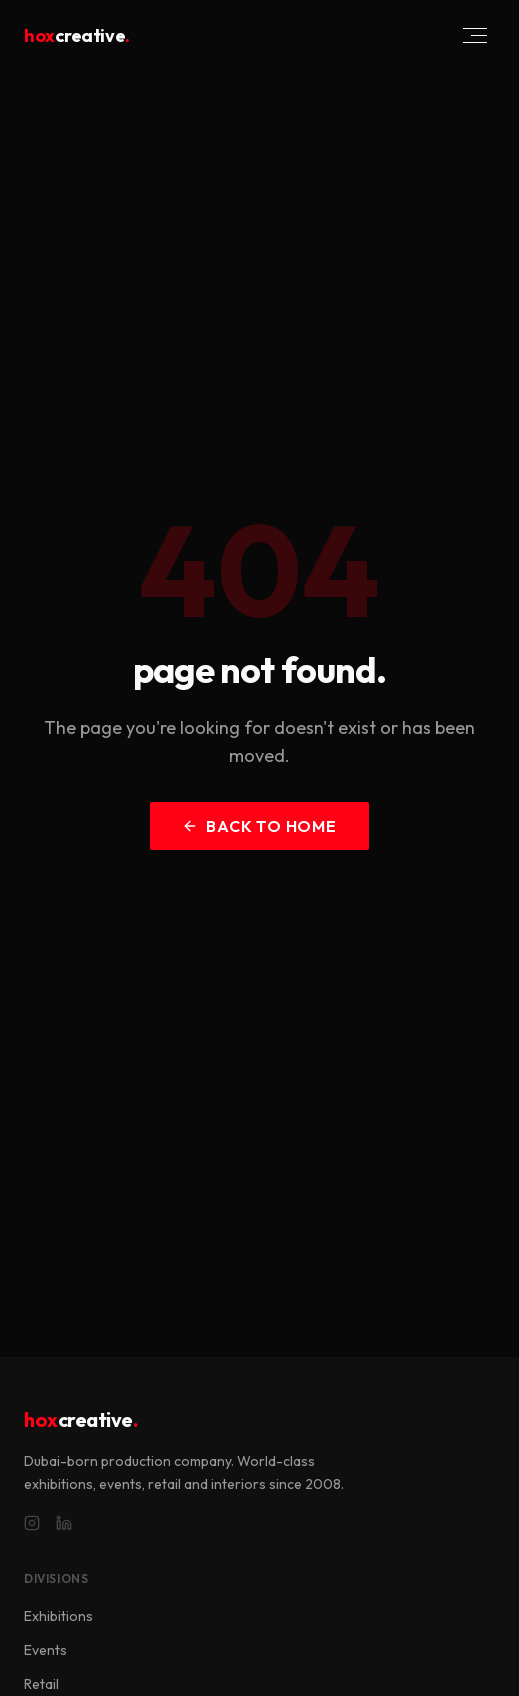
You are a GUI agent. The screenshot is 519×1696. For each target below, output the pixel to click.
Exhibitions (58, 1616)
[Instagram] (32, 1523)
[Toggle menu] (475, 35)
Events (45, 1650)
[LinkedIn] (64, 1523)
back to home (259, 826)
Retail (41, 1684)
